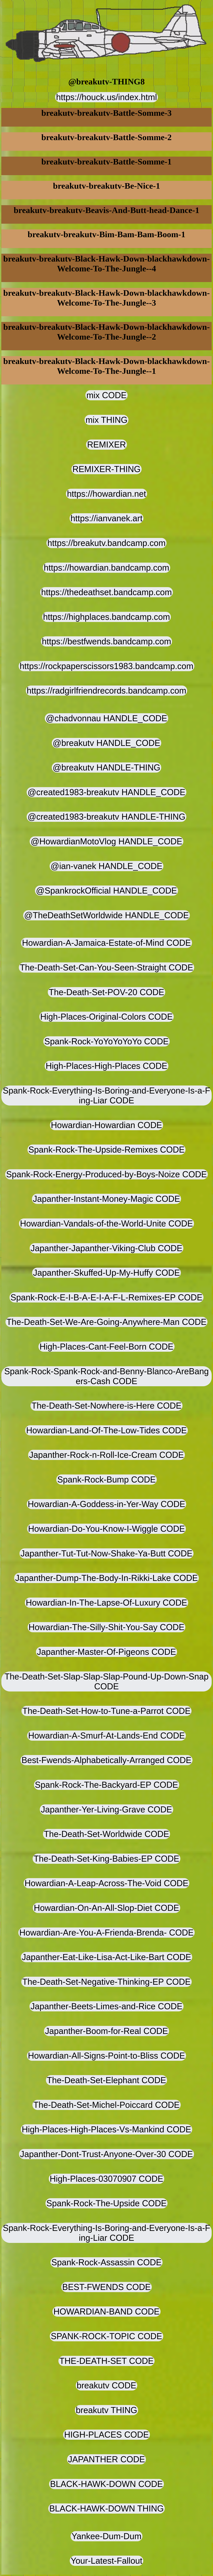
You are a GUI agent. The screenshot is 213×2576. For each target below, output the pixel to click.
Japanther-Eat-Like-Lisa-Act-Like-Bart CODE (106, 1957)
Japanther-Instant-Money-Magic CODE (106, 1199)
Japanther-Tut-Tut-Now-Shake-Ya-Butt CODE (106, 1553)
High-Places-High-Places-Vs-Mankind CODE (106, 2129)
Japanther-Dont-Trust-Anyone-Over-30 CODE (106, 2154)
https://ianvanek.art (107, 518)
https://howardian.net (106, 494)
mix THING (106, 420)
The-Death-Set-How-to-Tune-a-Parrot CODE (106, 1711)
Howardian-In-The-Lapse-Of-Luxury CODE (106, 1602)
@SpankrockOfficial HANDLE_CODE (106, 890)
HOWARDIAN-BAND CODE (106, 2311)
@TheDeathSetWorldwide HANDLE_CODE (106, 915)
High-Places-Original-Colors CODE (106, 1016)
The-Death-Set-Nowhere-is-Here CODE (106, 1405)
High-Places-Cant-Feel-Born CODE (106, 1346)
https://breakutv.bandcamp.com (106, 543)
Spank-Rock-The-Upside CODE (106, 2203)
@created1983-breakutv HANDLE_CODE (106, 792)
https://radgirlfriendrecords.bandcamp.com (106, 690)
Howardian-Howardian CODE (106, 1125)
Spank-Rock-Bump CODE (106, 1479)
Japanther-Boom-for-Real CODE (106, 2031)
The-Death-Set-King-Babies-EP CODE (106, 1858)
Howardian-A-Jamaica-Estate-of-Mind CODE (106, 943)
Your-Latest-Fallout (106, 2560)
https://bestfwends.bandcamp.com (106, 641)
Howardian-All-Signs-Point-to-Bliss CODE (106, 2055)
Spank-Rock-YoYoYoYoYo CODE (106, 1041)
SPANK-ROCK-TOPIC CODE (106, 2336)
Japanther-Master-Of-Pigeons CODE (106, 1652)
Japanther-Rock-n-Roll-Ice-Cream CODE (106, 1455)
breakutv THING (106, 2410)
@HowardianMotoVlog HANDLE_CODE (106, 841)
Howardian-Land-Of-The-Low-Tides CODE (106, 1430)
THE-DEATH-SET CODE (106, 2361)
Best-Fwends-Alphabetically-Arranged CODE (106, 1760)
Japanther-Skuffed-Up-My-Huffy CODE (106, 1272)
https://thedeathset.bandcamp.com (106, 592)
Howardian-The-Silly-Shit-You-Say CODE (107, 1627)
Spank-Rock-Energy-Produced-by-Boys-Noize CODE (106, 1174)
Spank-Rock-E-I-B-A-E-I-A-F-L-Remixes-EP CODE (106, 1297)
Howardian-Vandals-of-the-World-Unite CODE (106, 1223)
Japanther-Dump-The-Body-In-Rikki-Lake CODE (106, 1578)
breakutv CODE (106, 2385)
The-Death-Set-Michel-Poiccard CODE (106, 2105)
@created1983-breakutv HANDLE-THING (106, 816)
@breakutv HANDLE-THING (106, 767)
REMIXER (106, 444)
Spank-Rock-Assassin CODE (106, 2262)
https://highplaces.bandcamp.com (106, 617)
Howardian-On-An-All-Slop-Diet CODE (106, 1908)
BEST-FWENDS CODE (106, 2287)
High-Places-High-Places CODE (106, 1066)
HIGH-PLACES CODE (106, 2434)
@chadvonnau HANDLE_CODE (106, 718)
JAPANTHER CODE (106, 2459)
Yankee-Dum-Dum (106, 2536)
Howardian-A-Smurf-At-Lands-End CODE (106, 1735)
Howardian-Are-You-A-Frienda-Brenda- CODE (106, 1932)
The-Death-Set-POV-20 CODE (106, 992)
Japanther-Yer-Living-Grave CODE (106, 1809)
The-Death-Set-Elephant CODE (106, 2080)
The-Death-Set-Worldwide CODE (106, 1834)
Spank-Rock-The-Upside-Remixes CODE (106, 1149)
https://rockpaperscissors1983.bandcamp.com (106, 666)
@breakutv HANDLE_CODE (106, 743)
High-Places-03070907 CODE (106, 2179)
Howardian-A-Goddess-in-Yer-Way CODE (106, 1504)
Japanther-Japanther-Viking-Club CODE (106, 1248)
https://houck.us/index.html (106, 97)
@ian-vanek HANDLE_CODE (106, 866)
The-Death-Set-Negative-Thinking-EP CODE (106, 1982)
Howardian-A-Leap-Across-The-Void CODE (106, 1883)
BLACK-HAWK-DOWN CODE (106, 2484)
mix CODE (106, 395)
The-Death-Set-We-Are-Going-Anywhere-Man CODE (106, 1322)
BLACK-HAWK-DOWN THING (106, 2508)
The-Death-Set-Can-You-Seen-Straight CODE (106, 967)
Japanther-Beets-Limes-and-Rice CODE (106, 2006)
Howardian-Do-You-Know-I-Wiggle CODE (106, 1529)
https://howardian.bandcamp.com (106, 567)
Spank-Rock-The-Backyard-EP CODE (106, 1785)
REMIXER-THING (106, 469)
